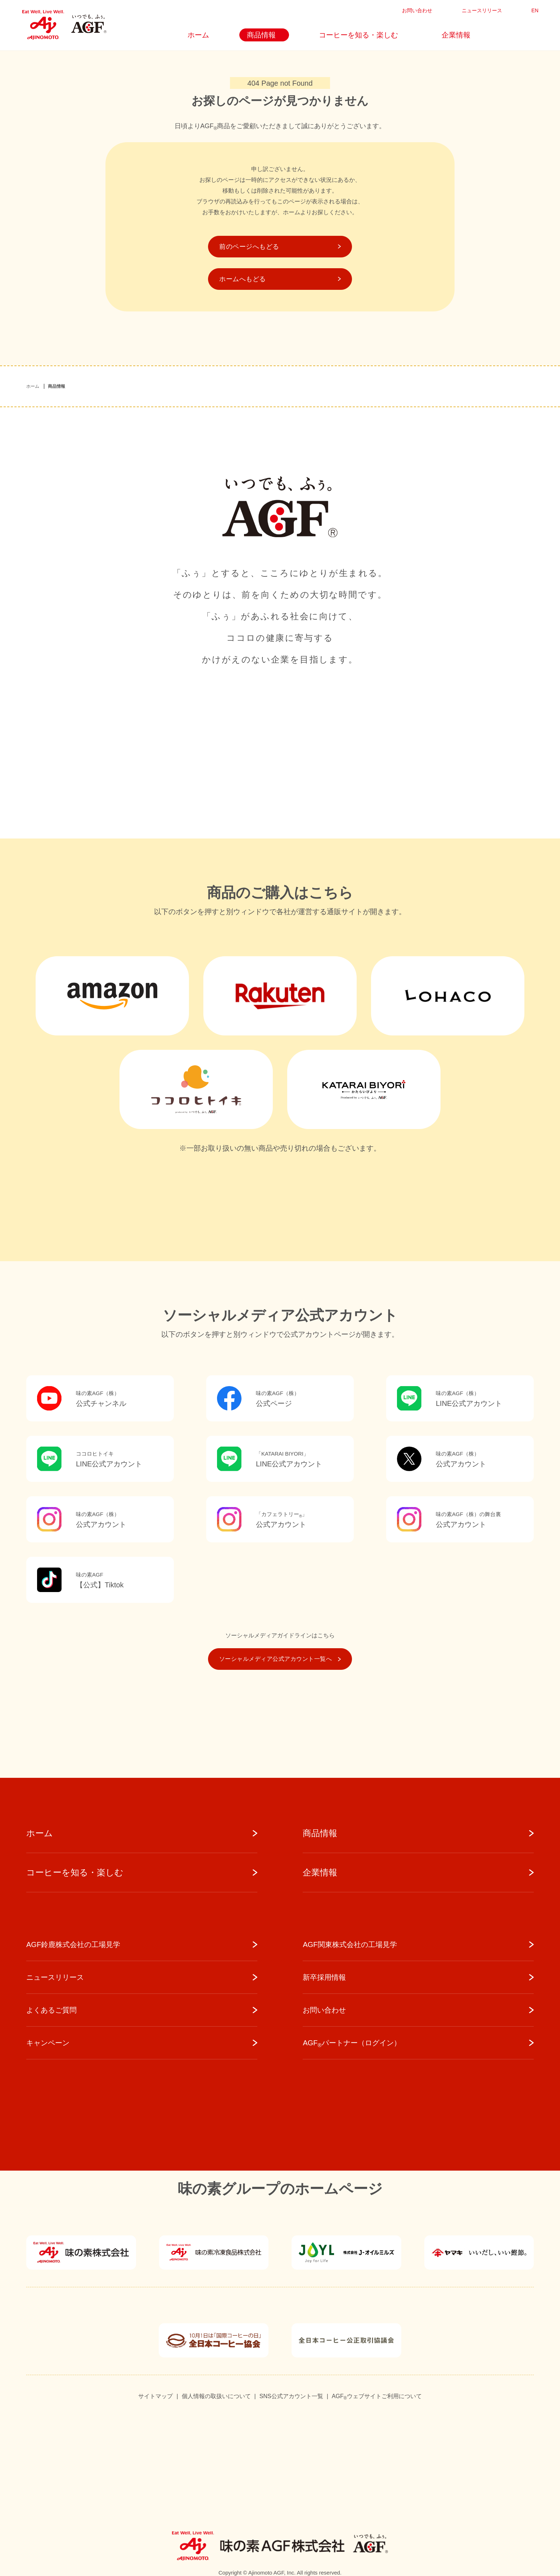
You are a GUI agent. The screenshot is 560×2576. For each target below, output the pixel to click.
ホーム (32, 386)
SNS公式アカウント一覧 (291, 2396)
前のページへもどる (280, 246)
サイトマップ (155, 2396)
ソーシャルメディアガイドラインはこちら (280, 1635)
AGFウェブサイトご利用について (377, 2396)
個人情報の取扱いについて (216, 2396)
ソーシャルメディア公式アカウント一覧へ (280, 1659)
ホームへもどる (280, 279)
